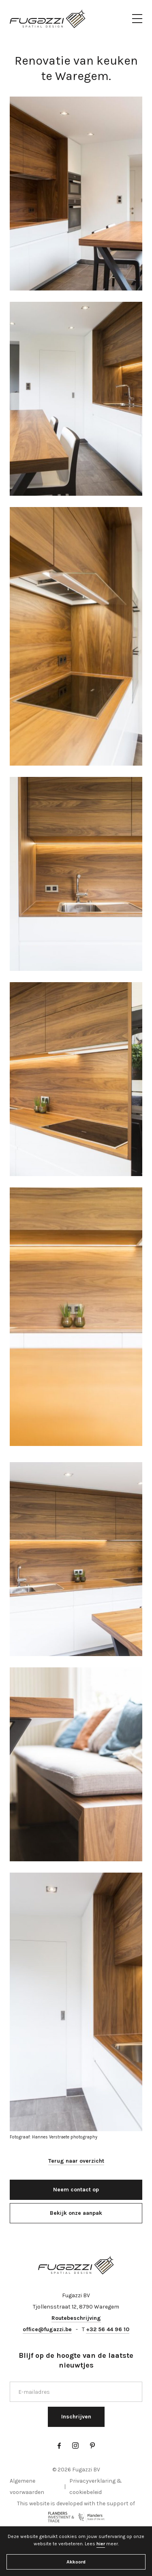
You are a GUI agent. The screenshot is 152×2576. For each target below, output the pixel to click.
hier (100, 2544)
